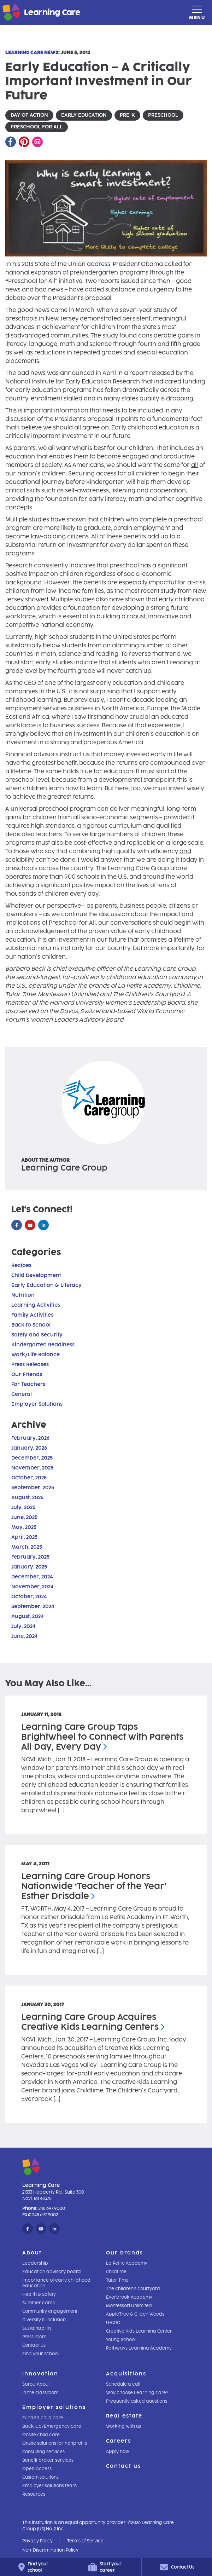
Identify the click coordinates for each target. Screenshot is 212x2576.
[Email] (37, 142)
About (32, 2253)
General (21, 1394)
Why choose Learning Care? (137, 2392)
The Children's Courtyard (133, 2288)
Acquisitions (126, 2374)
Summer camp (38, 2302)
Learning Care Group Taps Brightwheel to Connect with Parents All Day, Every (102, 1737)
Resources (33, 2494)
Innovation (40, 2374)
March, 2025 (26, 1547)
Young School (121, 2339)
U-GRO (113, 2322)
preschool (163, 115)
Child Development (36, 1275)
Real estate (124, 2416)
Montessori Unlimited (129, 2305)
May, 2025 (23, 1527)
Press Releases (30, 1365)
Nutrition (23, 1295)
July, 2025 (23, 1507)
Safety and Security (37, 1335)
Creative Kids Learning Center (139, 2331)
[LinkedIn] (43, 1225)
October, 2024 (29, 1597)
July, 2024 (23, 1626)
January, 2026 (29, 1448)
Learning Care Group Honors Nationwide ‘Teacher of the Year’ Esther (93, 1886)
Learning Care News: (32, 53)
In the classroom (40, 2392)
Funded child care (42, 2417)
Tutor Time (117, 2280)
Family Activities (32, 1315)
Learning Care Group (64, 1168)
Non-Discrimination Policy (50, 2550)
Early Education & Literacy (46, 1285)
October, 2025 (29, 1478)
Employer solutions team (49, 2485)
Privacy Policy (37, 2541)
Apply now (117, 2451)
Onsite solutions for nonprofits (54, 2443)
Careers (118, 2441)
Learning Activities (35, 1305)
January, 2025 (29, 1567)
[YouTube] (30, 1225)
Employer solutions (54, 2407)
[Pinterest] (24, 142)
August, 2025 (27, 1498)
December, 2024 (32, 1577)
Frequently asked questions (136, 2401)
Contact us (34, 2345)
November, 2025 (32, 1468)
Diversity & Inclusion (44, 2319)
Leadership (35, 2263)
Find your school (40, 2353)
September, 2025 (32, 1488)
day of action (29, 115)
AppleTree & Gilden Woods (135, 2314)
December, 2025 (32, 1458)
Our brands (124, 2253)
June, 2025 (24, 1517)
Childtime (116, 2271)
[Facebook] (10, 142)
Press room (34, 2336)
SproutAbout (36, 2384)
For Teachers (28, 1384)
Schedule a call (123, 2384)
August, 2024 (27, 1616)
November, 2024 (32, 1587)
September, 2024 (32, 1607)
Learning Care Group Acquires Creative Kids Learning (92, 2022)
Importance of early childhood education (56, 2283)
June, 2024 (24, 1636)
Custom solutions (40, 2477)
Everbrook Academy (129, 2297)
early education (84, 115)
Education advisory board (51, 2271)
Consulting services (43, 2451)
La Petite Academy (126, 2263)
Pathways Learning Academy (139, 2348)
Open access (37, 2468)
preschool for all (37, 127)
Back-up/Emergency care (51, 2426)
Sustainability (37, 2328)
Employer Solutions (37, 1404)
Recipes (21, 1266)
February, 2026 (30, 1438)
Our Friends (26, 1374)
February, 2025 (30, 1557)
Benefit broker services (47, 2460)
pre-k (127, 115)
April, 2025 (24, 1537)
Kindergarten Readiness (43, 1345)
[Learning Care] (23, 13)
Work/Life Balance (35, 1355)
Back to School (31, 1325)
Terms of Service (85, 2541)
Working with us (123, 2426)
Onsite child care (41, 2434)
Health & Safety (39, 2294)
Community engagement (49, 2311)
